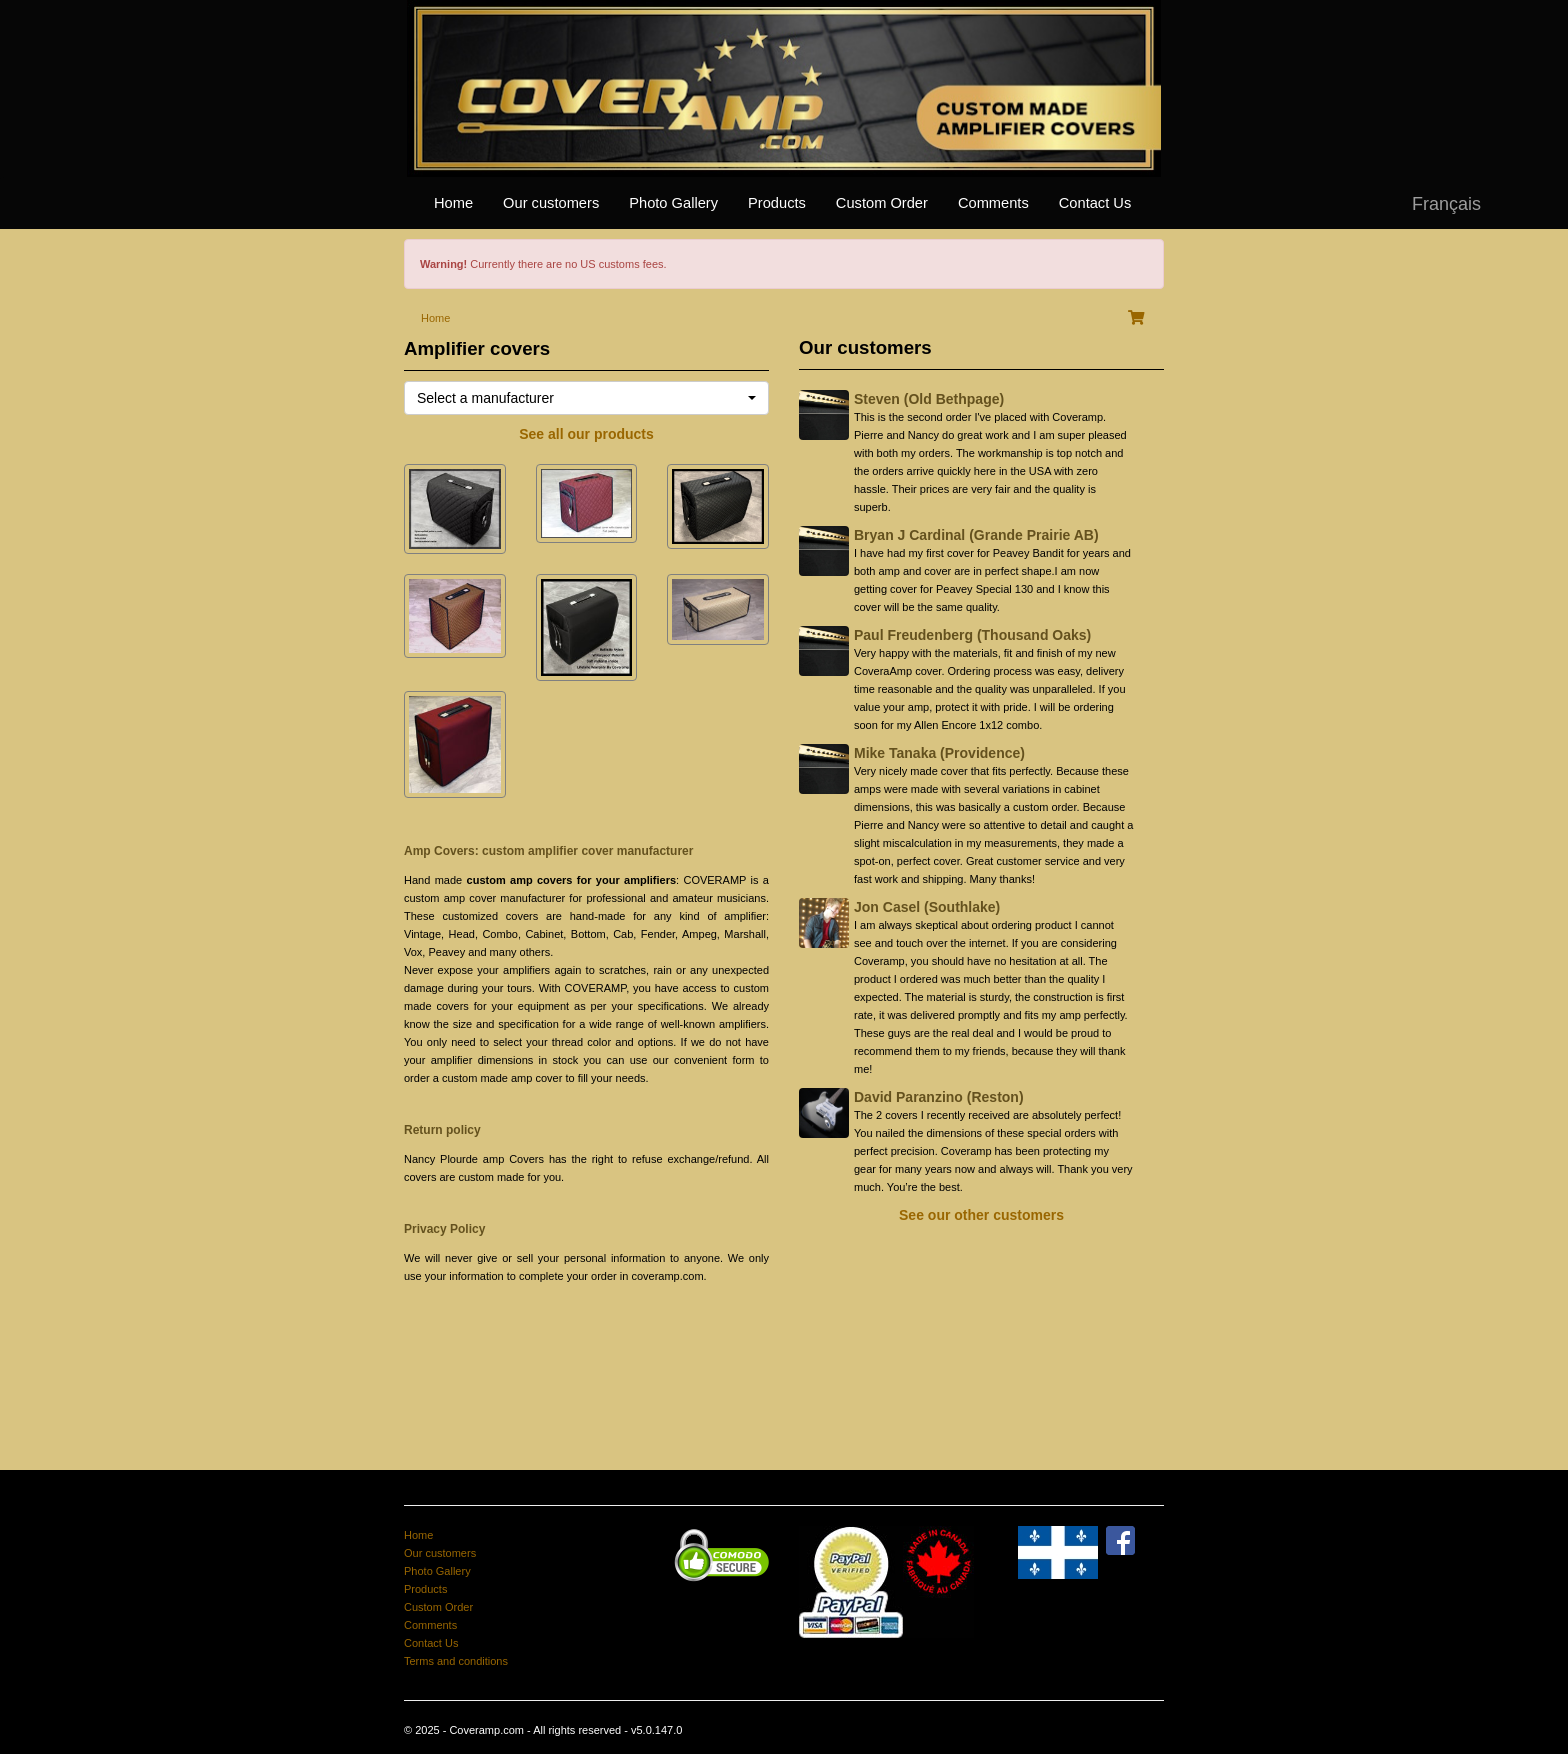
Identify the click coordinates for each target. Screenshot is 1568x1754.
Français (1446, 204)
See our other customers (981, 1215)
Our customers (551, 203)
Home (453, 203)
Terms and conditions (456, 1661)
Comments (993, 203)
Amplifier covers (477, 348)
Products (777, 203)
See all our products (586, 434)
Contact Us (1095, 203)
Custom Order (882, 203)
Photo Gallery (673, 203)
